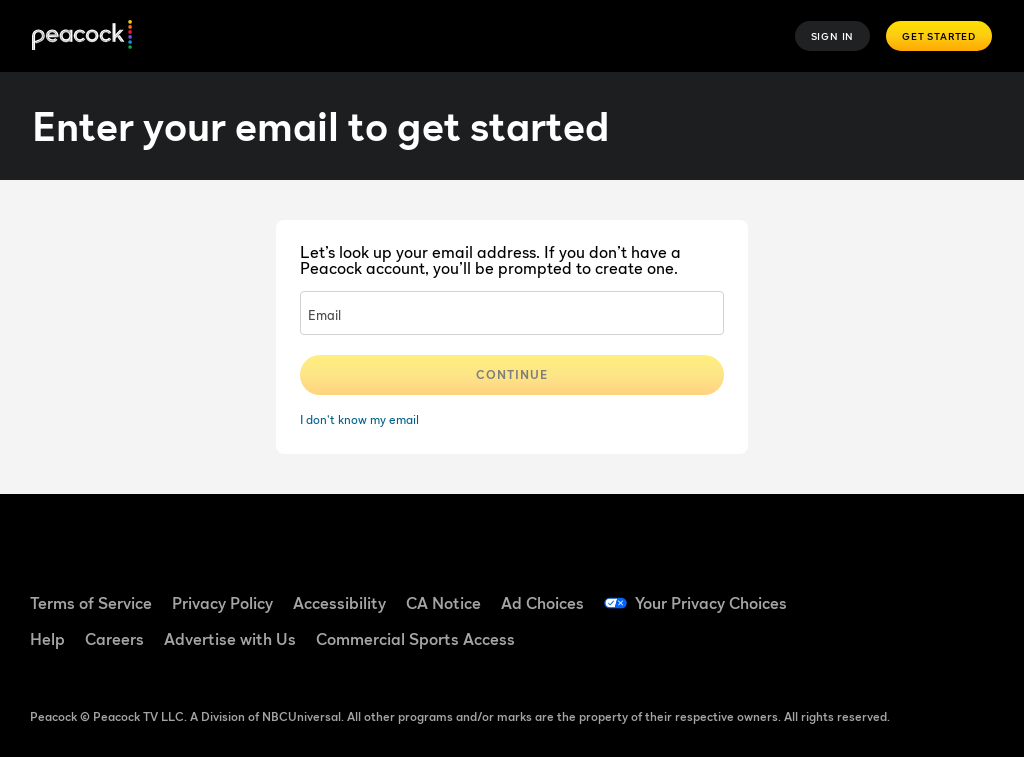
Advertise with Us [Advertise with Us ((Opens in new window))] (230, 639)
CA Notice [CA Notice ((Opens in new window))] (443, 603)
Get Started (939, 36)
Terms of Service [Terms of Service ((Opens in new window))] (91, 603)
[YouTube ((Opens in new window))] (968, 591)
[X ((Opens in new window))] (916, 647)
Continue (512, 374)
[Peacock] (82, 36)
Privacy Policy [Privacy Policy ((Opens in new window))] (222, 603)
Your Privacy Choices (711, 603)
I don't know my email (359, 419)
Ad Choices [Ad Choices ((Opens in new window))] (542, 603)
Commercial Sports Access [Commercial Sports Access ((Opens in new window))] (415, 639)
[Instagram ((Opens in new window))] (864, 647)
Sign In (833, 36)
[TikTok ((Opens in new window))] (916, 591)
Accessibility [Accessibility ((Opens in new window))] (339, 603)
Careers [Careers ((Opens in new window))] (114, 639)
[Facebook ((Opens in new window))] (864, 591)
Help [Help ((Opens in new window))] (47, 639)
